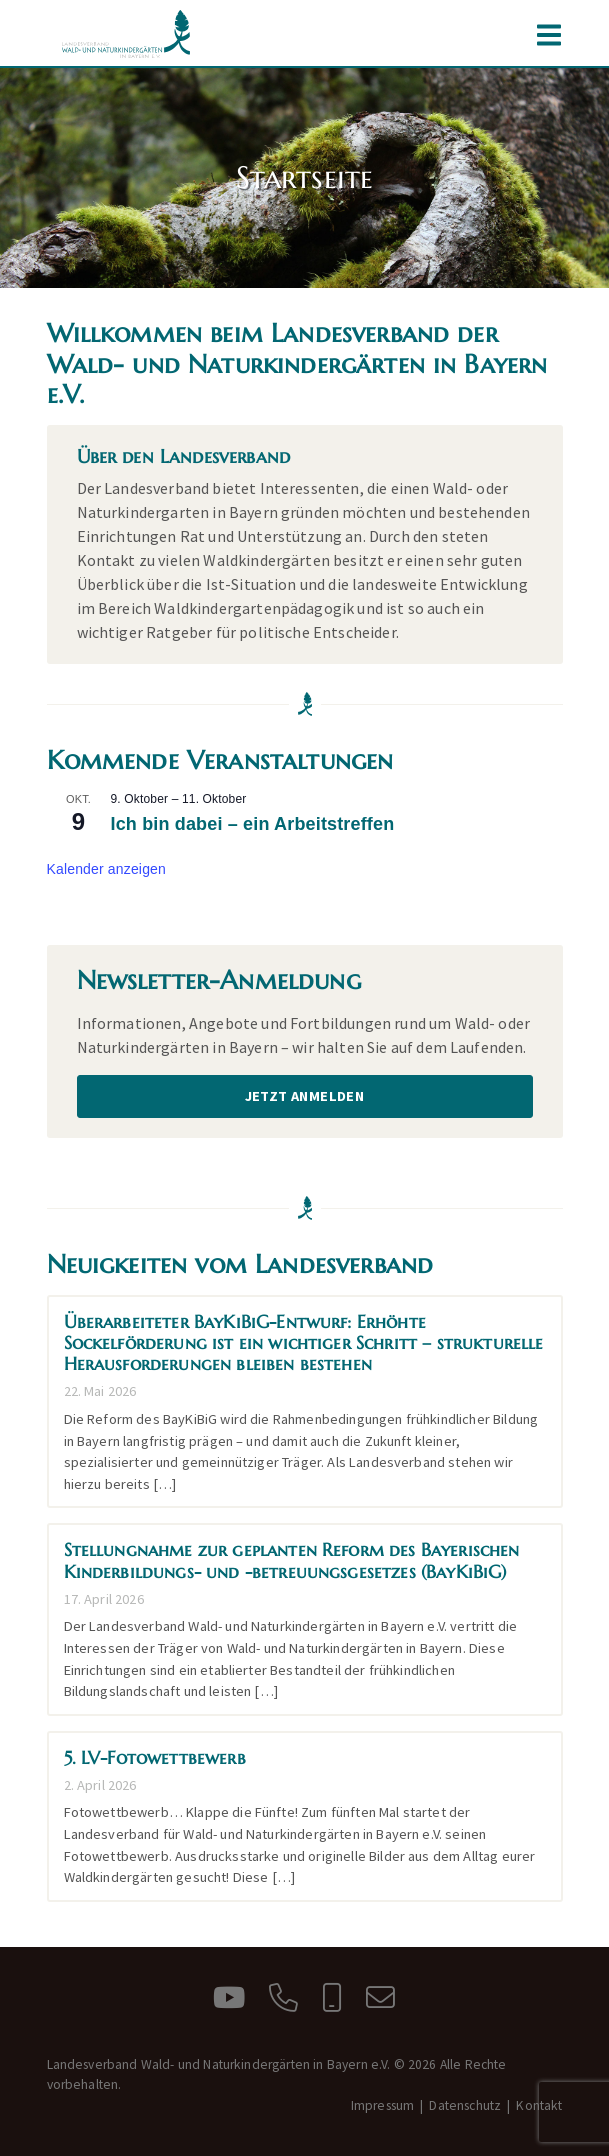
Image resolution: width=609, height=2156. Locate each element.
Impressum (382, 2105)
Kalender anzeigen (106, 869)
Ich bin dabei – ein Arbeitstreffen (253, 824)
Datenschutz (465, 2105)
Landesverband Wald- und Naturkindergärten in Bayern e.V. (127, 34)
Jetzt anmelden (305, 1096)
